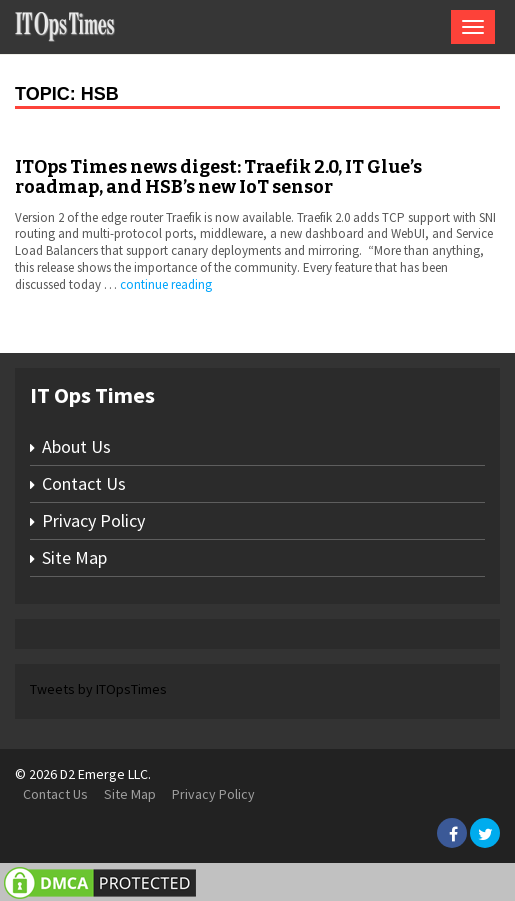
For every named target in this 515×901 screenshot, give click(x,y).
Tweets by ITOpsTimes (98, 689)
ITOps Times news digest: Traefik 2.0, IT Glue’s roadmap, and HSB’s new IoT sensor (218, 177)
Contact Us (84, 483)
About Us (76, 446)
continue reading (166, 284)
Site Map (74, 557)
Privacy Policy (93, 520)
